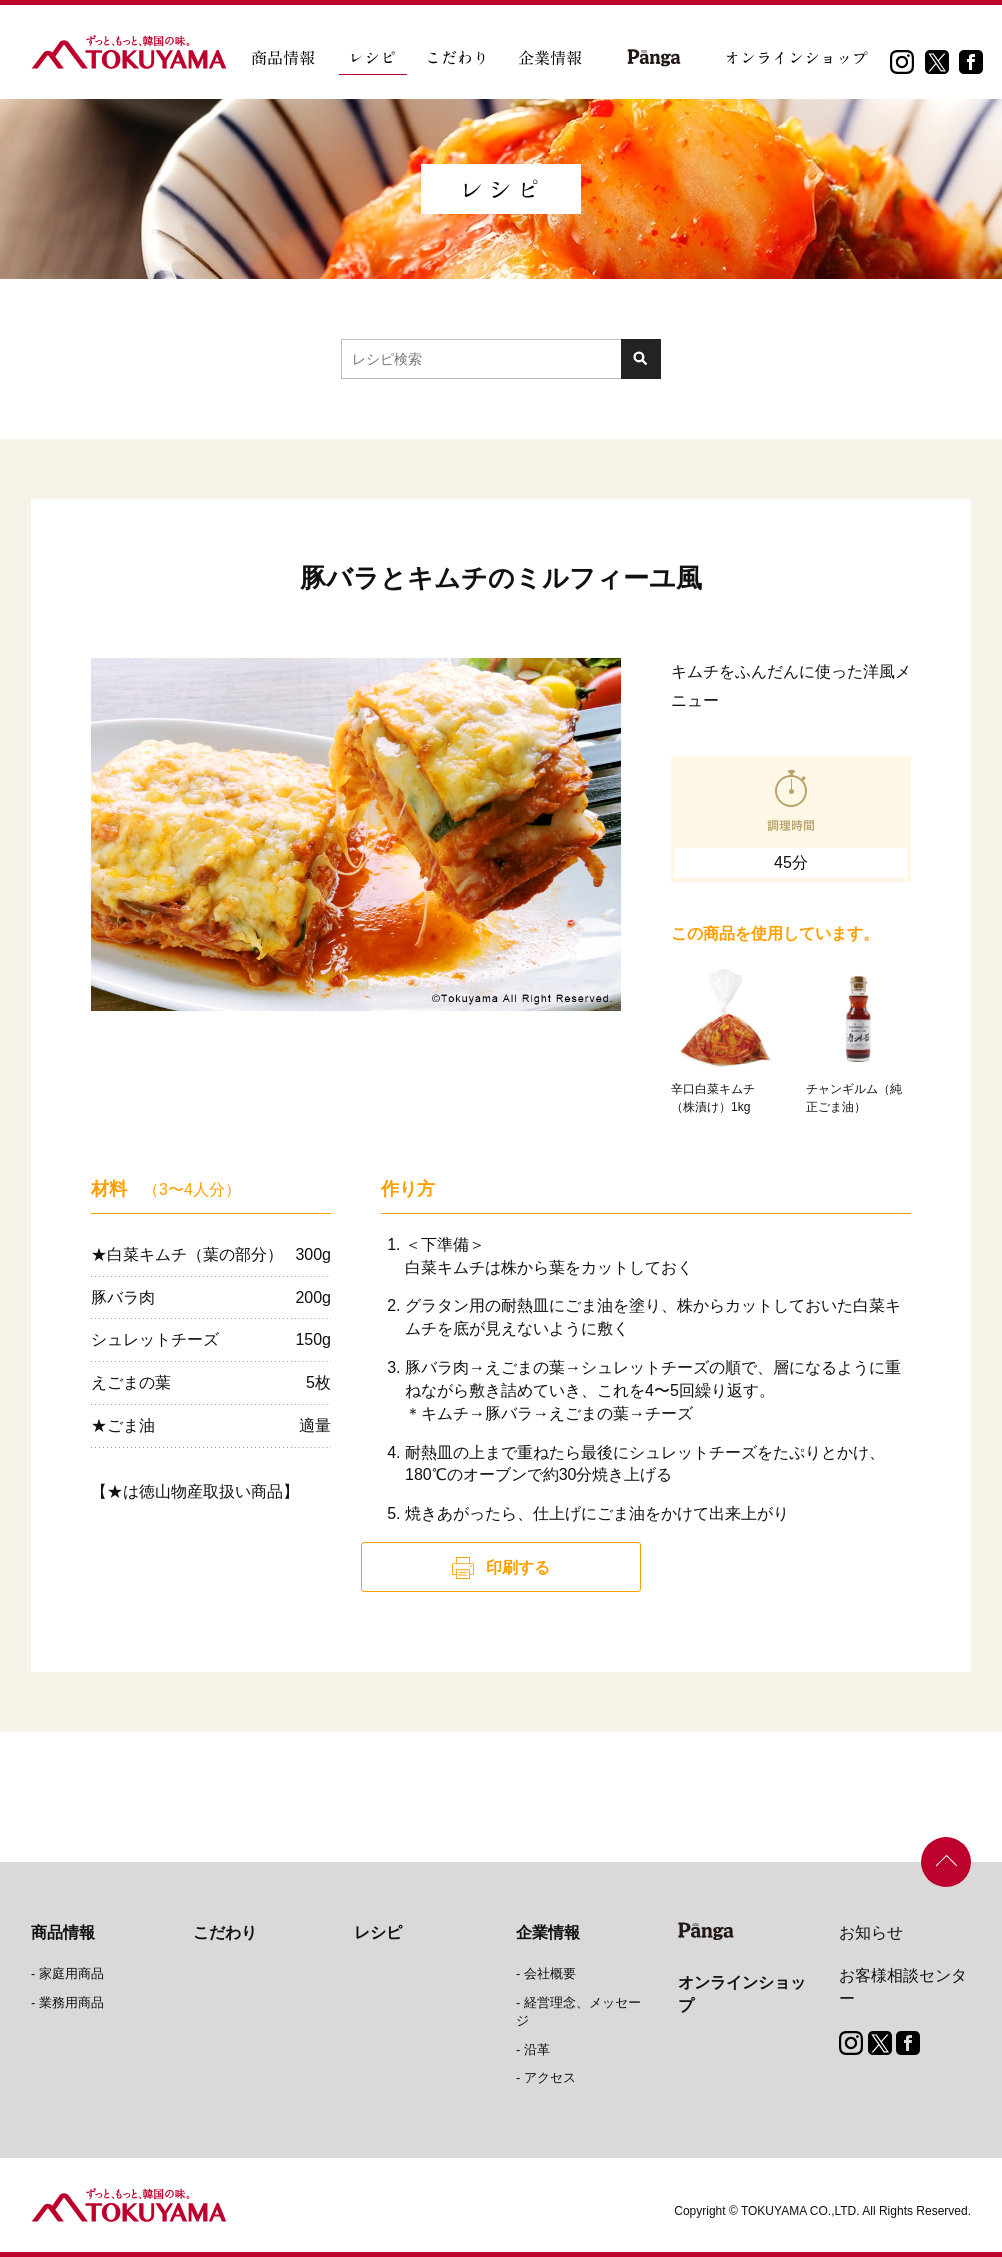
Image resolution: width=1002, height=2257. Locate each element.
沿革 (537, 2049)
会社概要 (550, 1973)
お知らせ (871, 1932)
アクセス (550, 2077)
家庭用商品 (71, 1973)
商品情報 (63, 1932)
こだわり (225, 1932)
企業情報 (548, 1932)
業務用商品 (71, 2002)
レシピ (378, 1932)
